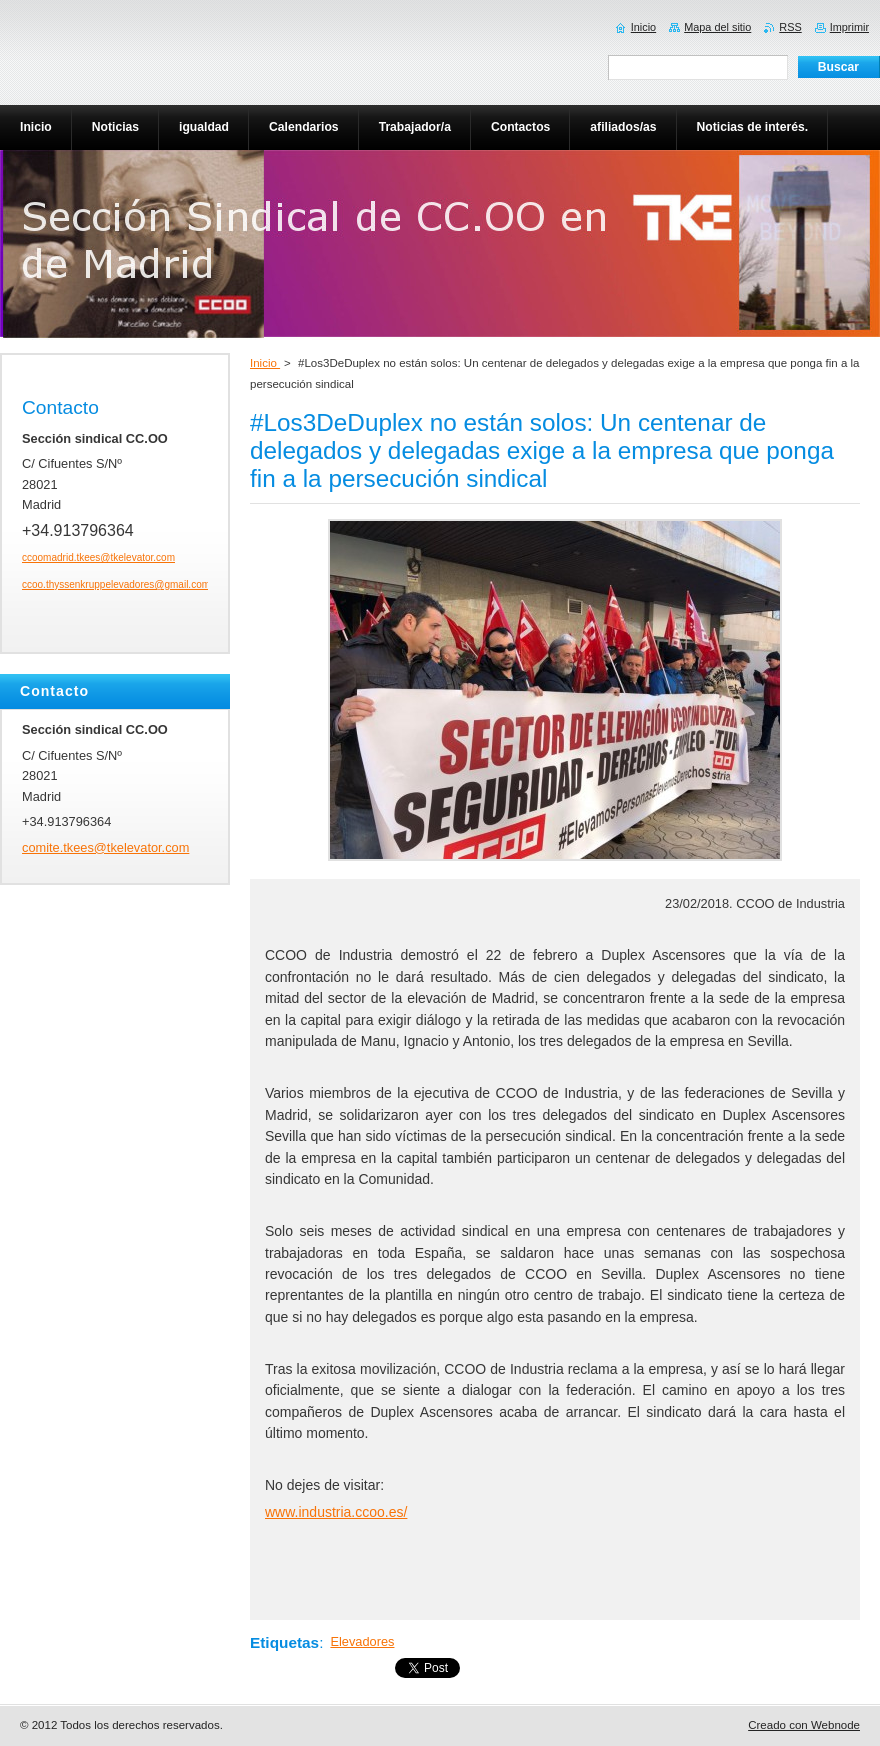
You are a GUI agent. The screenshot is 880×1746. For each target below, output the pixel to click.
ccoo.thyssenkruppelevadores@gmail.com (116, 584)
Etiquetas (284, 1642)
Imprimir (849, 27)
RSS (790, 27)
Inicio (265, 363)
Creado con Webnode (804, 1725)
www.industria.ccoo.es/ (336, 1512)
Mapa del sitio (717, 27)
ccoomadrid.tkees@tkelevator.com (98, 557)
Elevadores (362, 1641)
